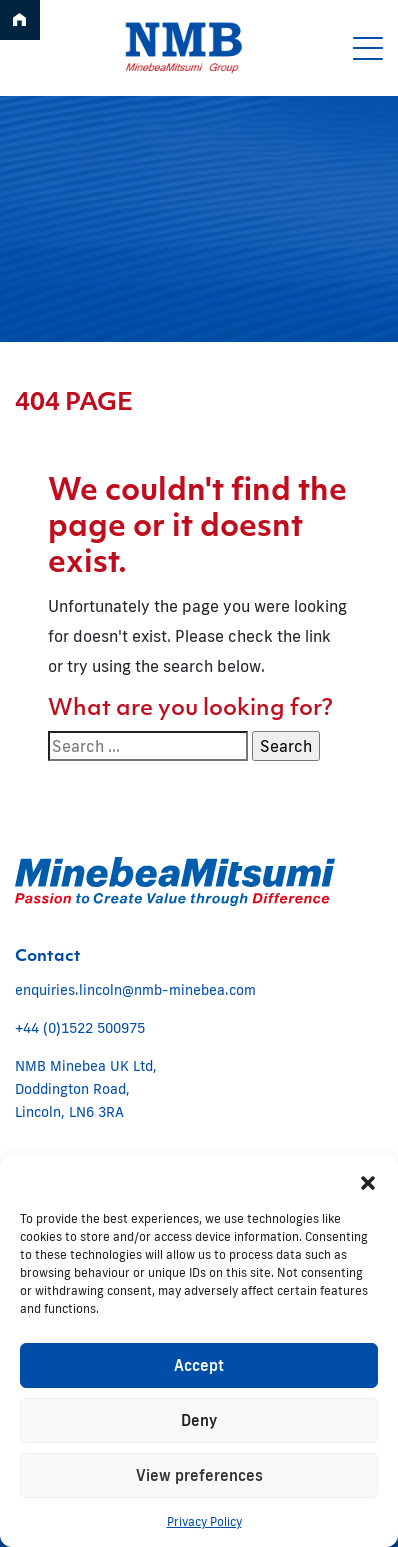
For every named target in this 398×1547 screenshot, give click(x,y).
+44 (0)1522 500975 (80, 1028)
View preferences (199, 1475)
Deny (199, 1420)
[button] (368, 1180)
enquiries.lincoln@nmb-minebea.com (135, 990)
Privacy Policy (204, 1521)
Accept (199, 1365)
